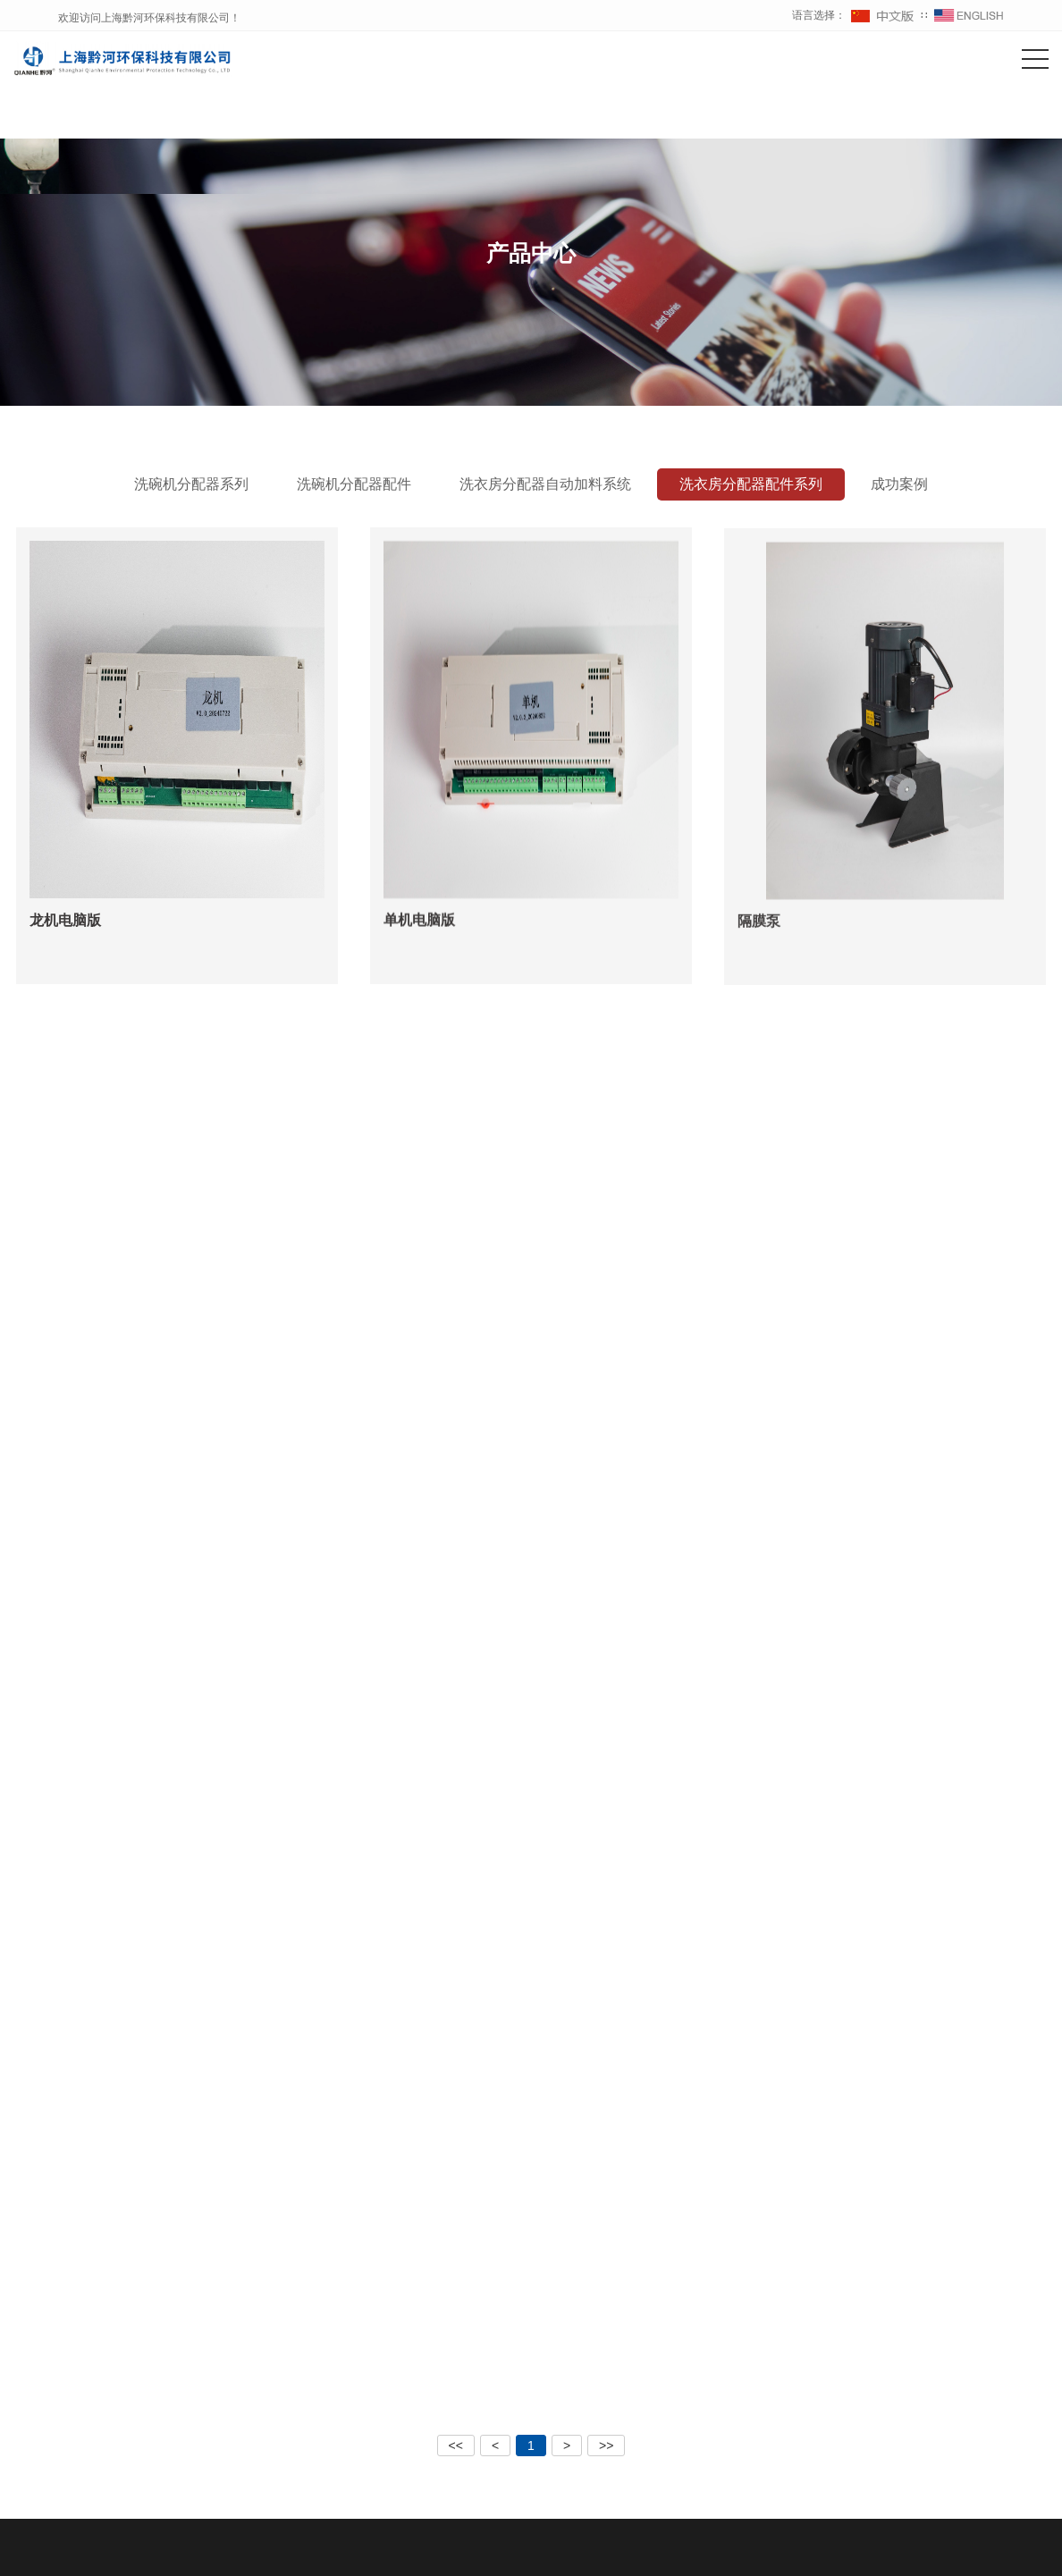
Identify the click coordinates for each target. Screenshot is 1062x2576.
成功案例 (899, 484)
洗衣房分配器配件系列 (750, 484)
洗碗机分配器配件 (354, 484)
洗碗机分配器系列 (191, 484)
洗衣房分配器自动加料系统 (545, 484)
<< (456, 2445)
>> (606, 2445)
